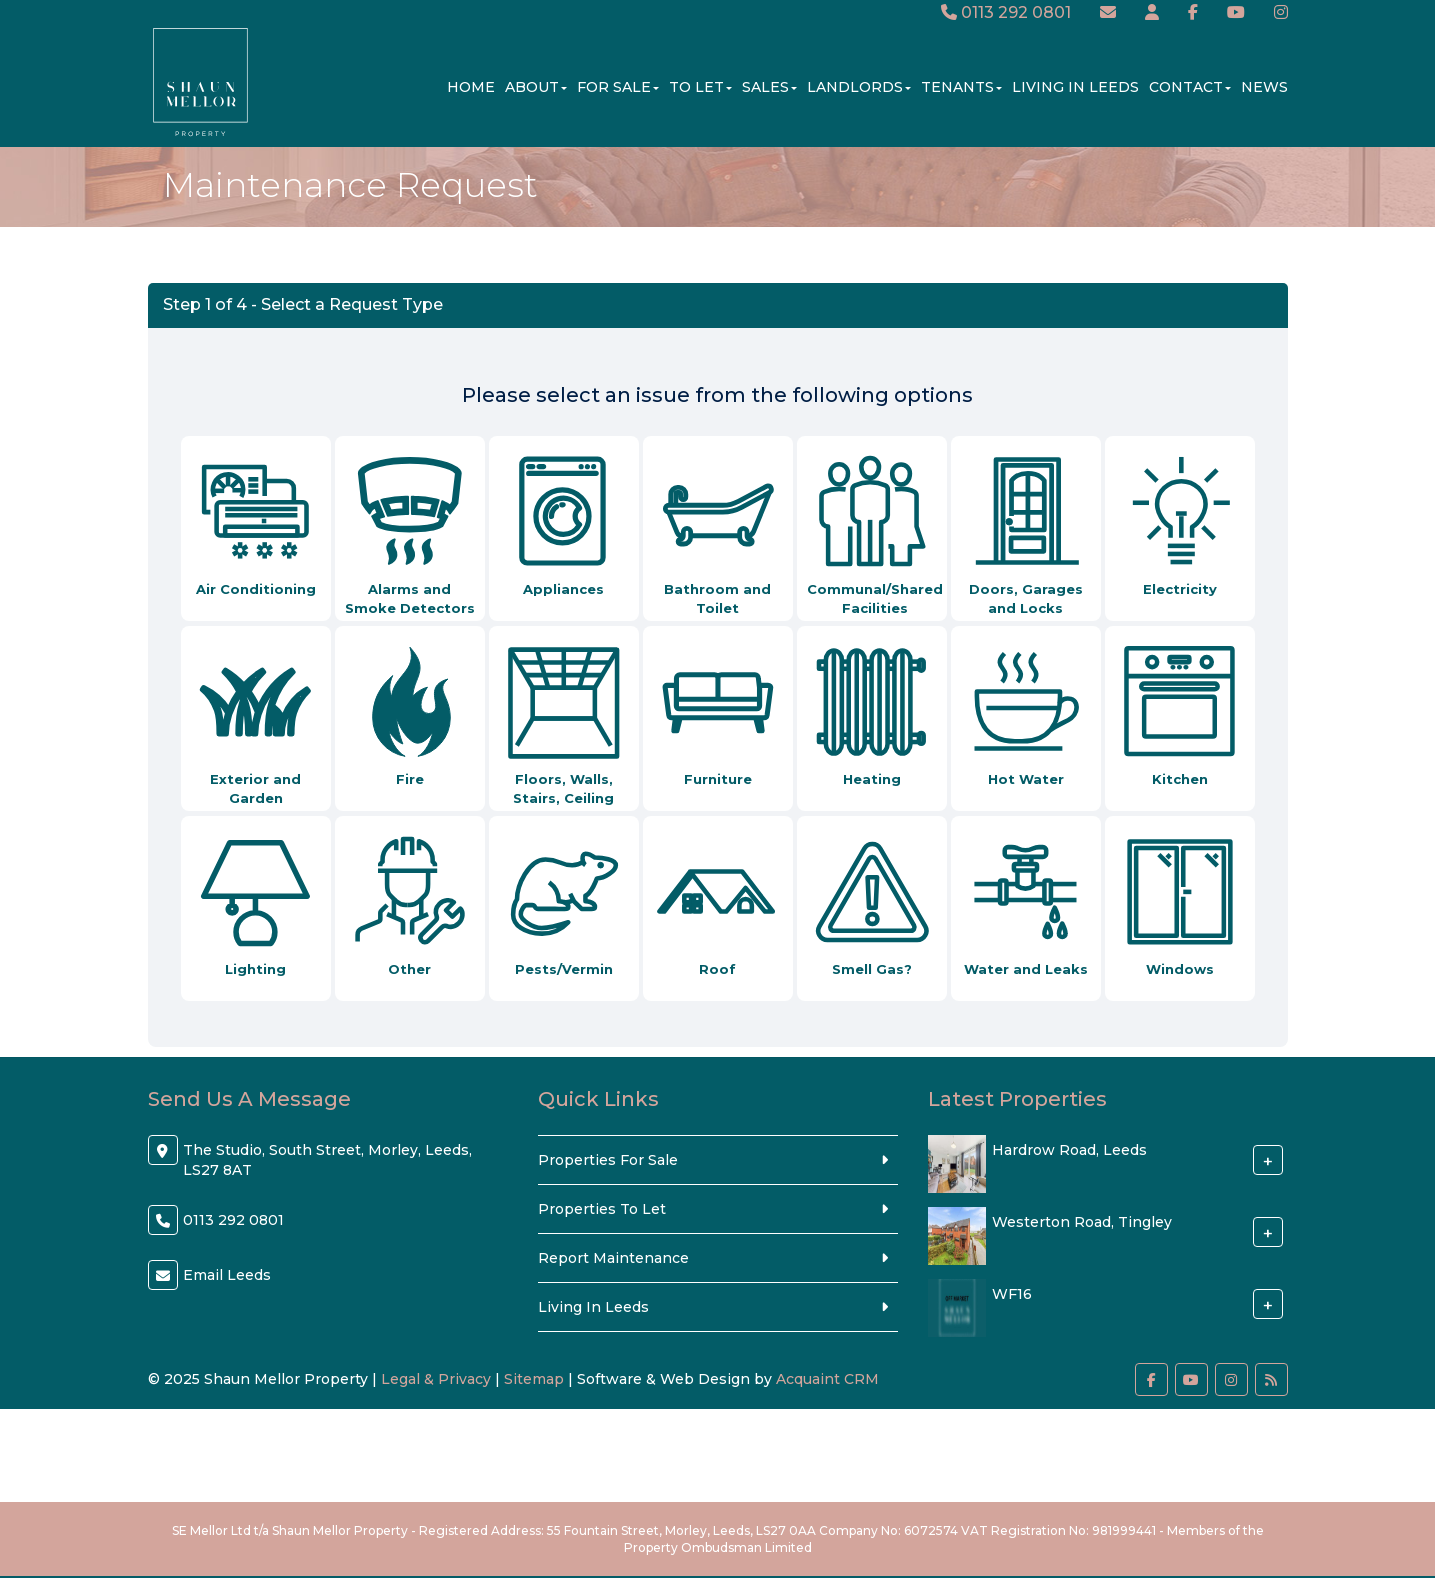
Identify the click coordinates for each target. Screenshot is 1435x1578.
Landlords (859, 87)
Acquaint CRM (827, 1379)
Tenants (961, 87)
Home (471, 87)
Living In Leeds (1075, 87)
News (1264, 87)
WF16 (1012, 1294)
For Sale (618, 87)
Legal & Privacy (436, 1379)
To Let (700, 87)
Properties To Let (602, 1209)
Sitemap (534, 1379)
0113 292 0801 (1006, 12)
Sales (769, 87)
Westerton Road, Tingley (1082, 1222)
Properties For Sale (608, 1160)
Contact (1190, 87)
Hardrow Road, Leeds (1069, 1150)
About (536, 87)
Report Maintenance (613, 1258)
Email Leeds (227, 1275)
